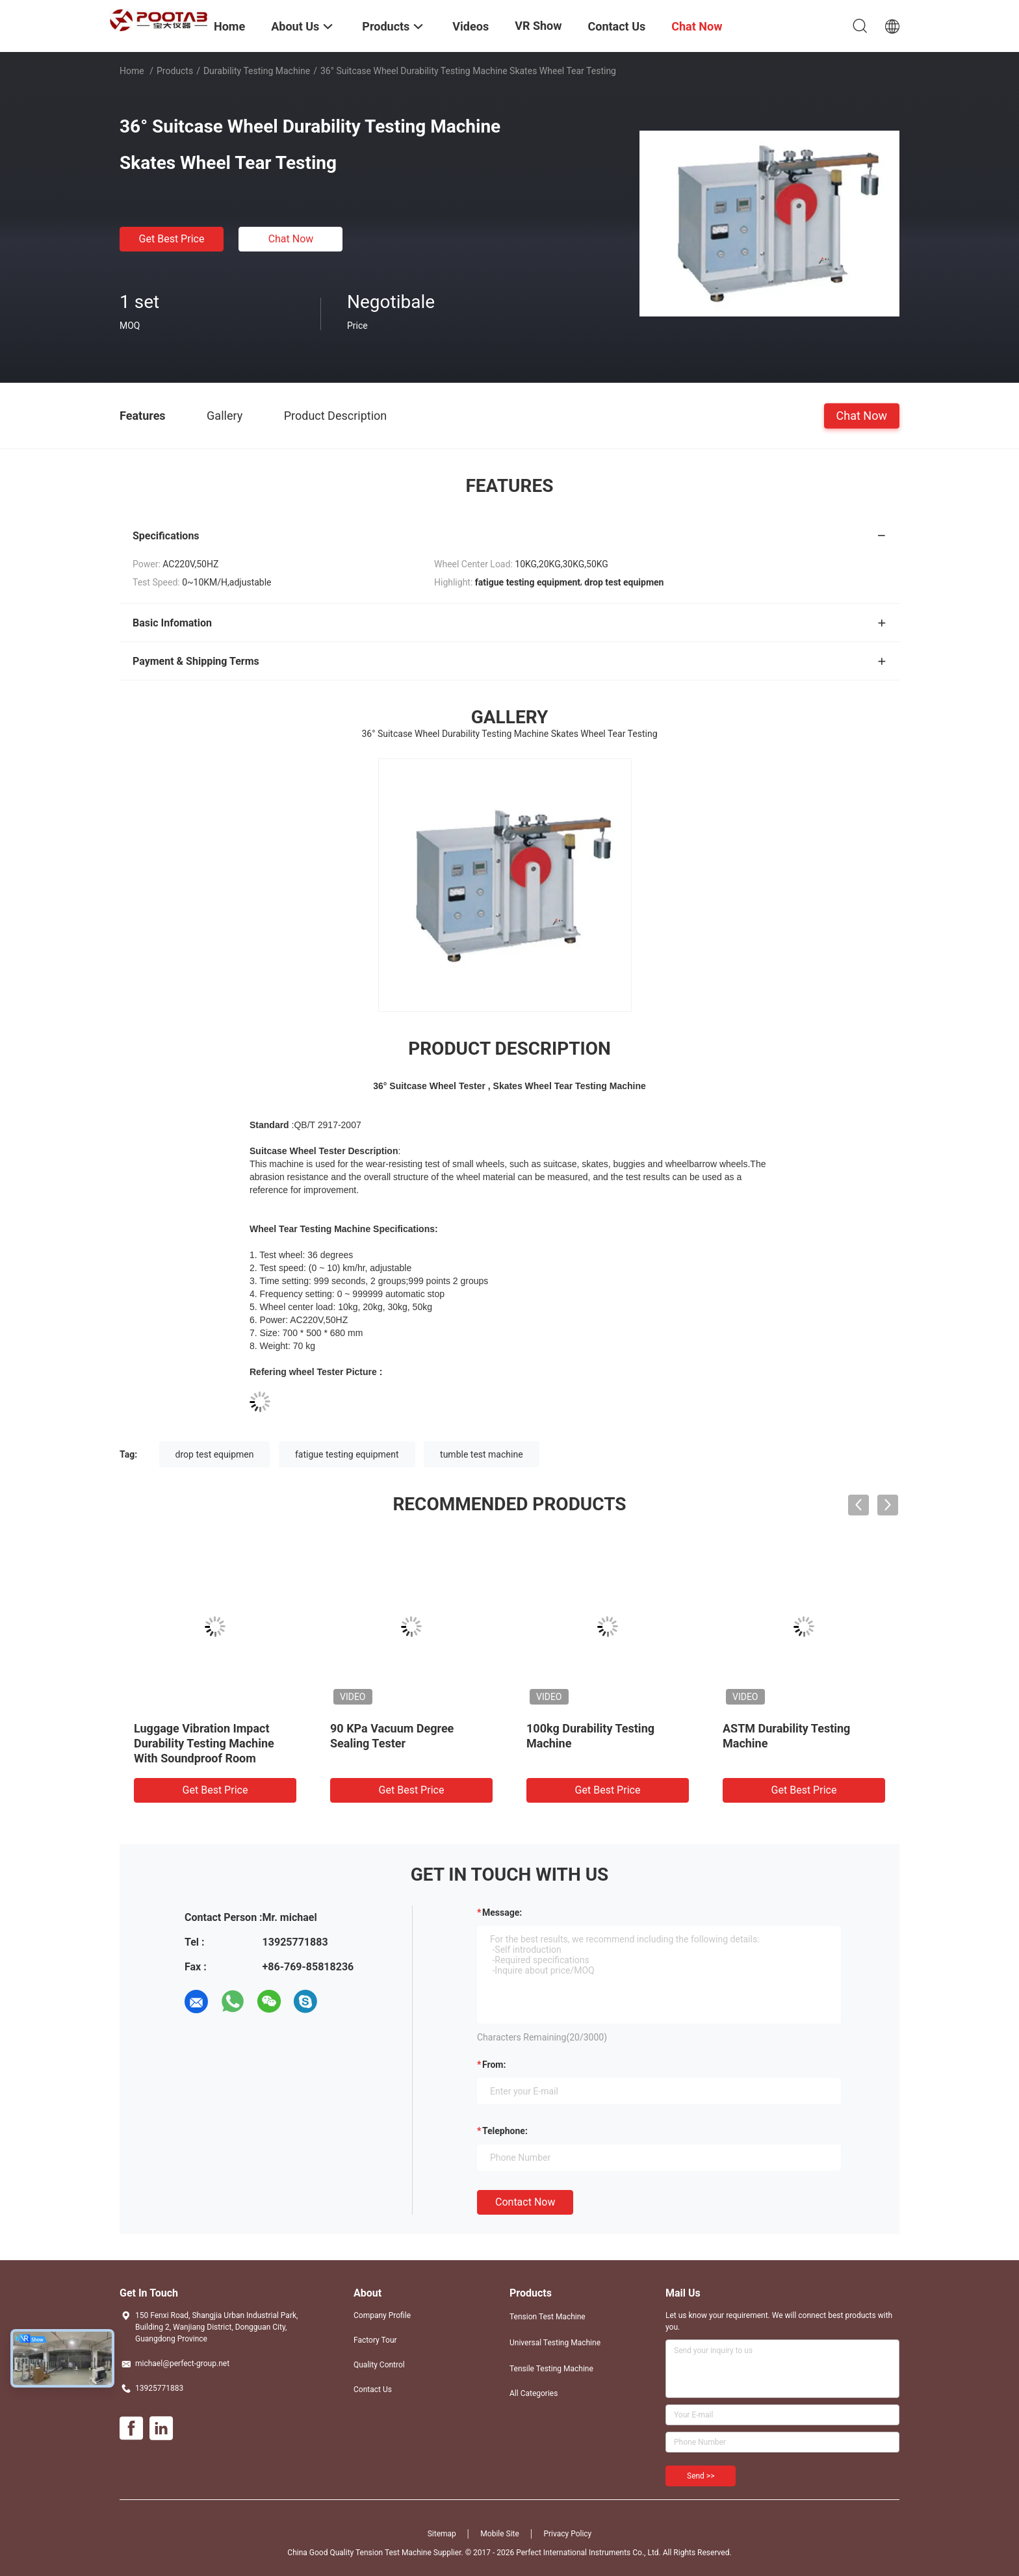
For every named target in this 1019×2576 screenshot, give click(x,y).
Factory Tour (375, 2340)
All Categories (534, 2393)
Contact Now (525, 2202)
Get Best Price (172, 239)
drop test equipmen (214, 1454)
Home (132, 71)
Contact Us (373, 2389)
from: (494, 2064)
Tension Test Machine (548, 2316)
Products (175, 71)
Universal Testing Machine (555, 2342)
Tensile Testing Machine (551, 2368)
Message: (502, 1912)
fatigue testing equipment (347, 1454)
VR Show (538, 25)
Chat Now (291, 239)
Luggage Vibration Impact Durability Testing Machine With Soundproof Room (204, 1743)
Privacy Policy (567, 2533)
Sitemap (442, 2533)
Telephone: (505, 2131)
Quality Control (379, 2364)
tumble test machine (481, 1454)
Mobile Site (499, 2533)
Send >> (700, 2475)
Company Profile (382, 2315)
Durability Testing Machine (256, 71)
